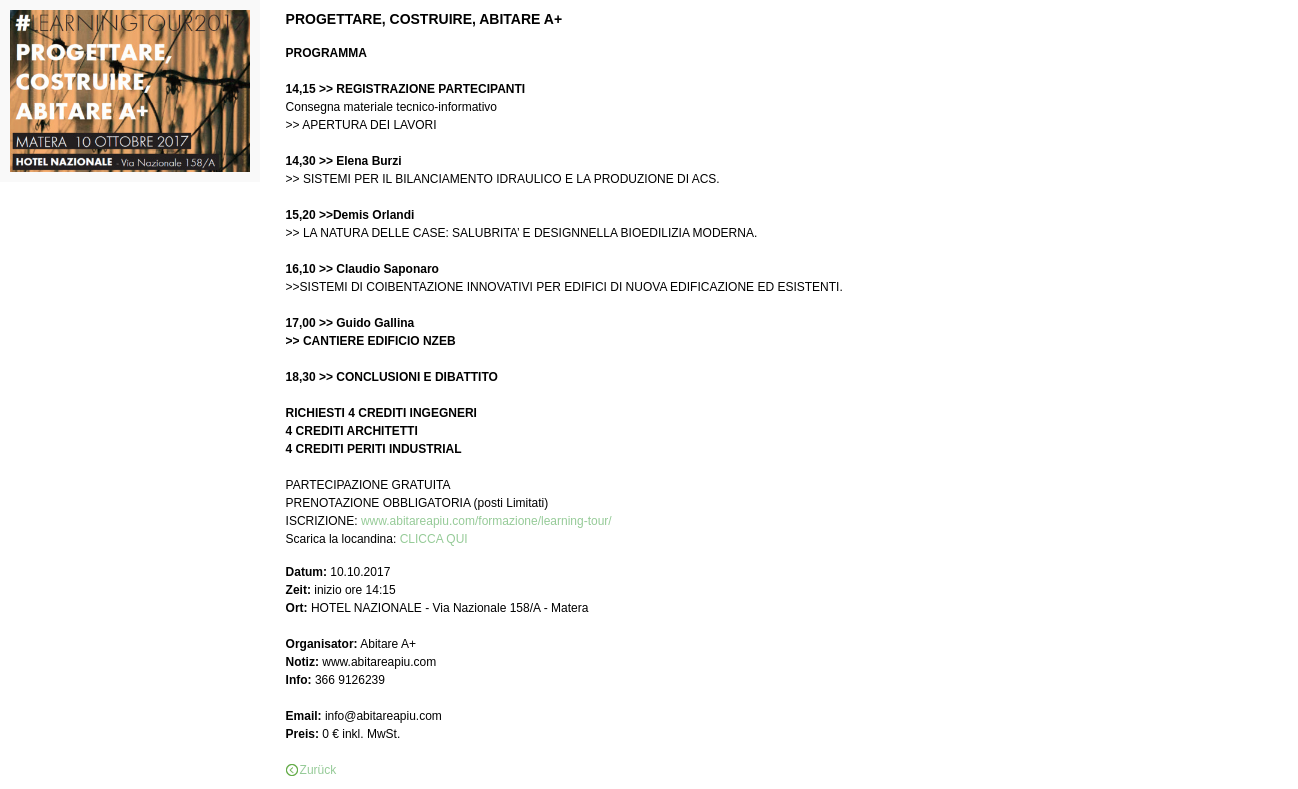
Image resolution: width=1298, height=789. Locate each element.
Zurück (318, 770)
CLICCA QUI (434, 539)
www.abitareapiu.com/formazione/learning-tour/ (486, 521)
